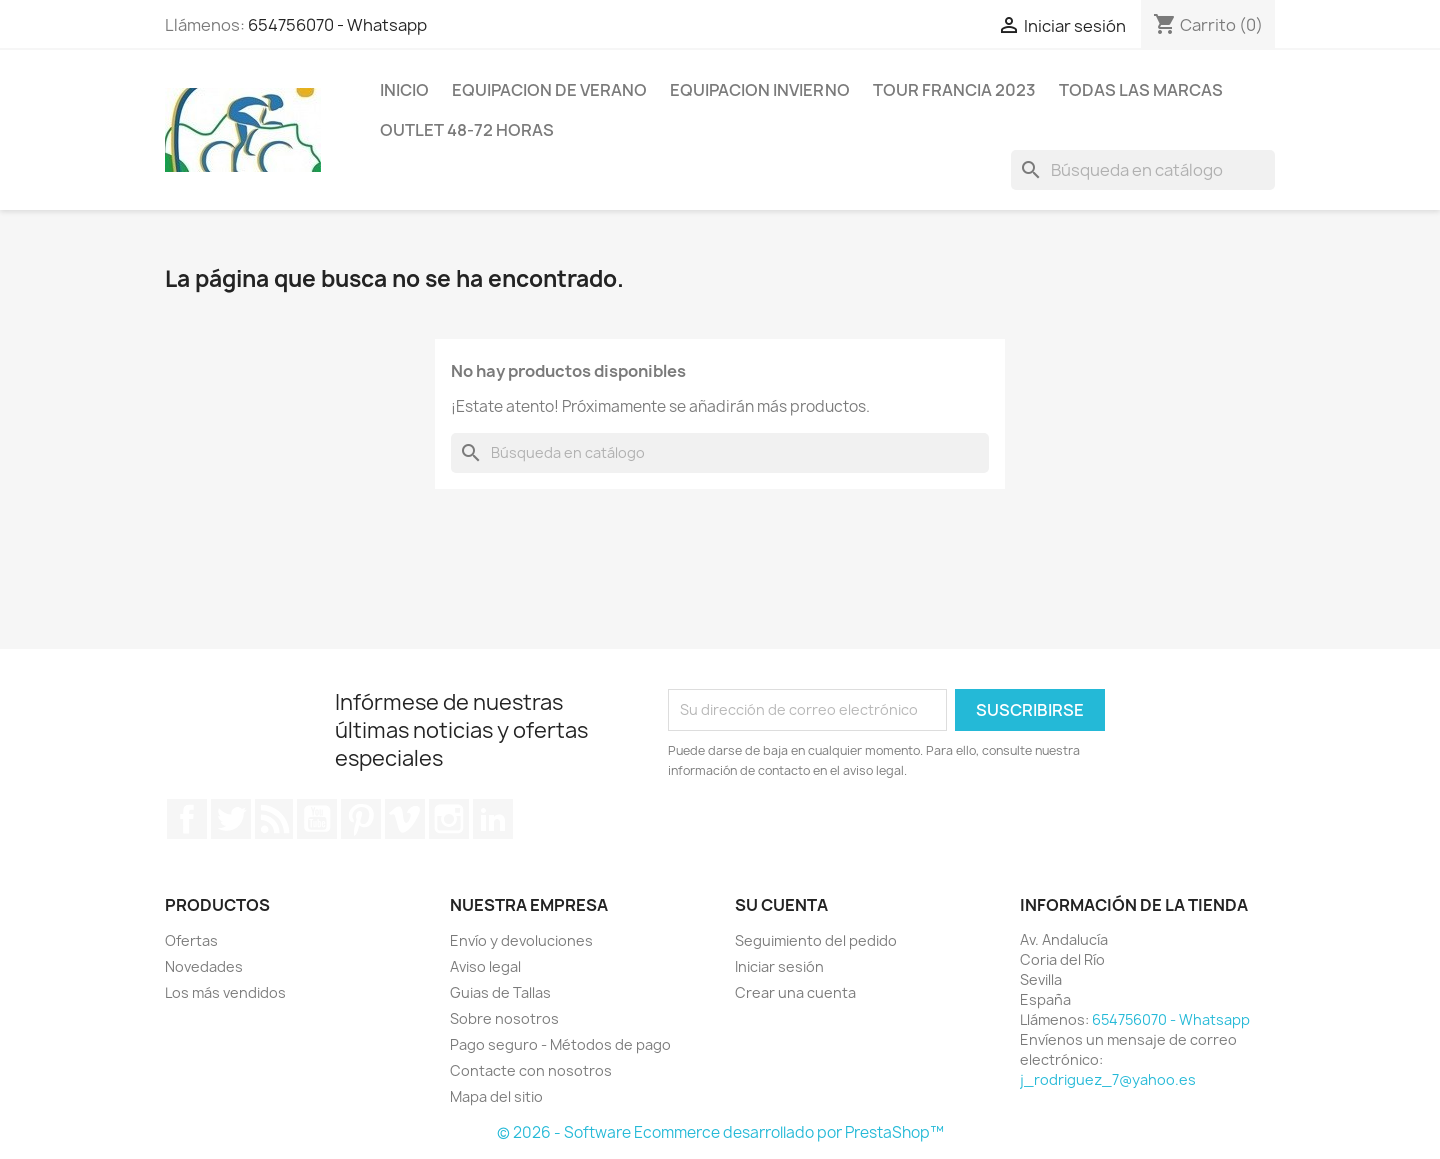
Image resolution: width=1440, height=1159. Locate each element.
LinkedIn (493, 819)
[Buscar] (1143, 170)
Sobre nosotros (504, 1018)
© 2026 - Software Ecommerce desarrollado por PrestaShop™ (720, 1132)
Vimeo (405, 819)
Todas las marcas (1141, 90)
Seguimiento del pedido (816, 940)
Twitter (231, 819)
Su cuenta (781, 905)
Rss (274, 819)
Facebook (187, 819)
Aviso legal (485, 966)
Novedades (204, 966)
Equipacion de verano (549, 90)
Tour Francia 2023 (954, 90)
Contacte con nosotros (531, 1070)
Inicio (404, 90)
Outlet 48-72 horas (467, 130)
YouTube (317, 819)
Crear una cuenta (795, 992)
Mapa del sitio (496, 1096)
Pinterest (361, 819)
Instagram (449, 819)
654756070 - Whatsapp (337, 25)
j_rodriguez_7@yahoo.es (1108, 1079)
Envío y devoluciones (521, 940)
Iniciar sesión (779, 966)
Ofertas (191, 940)
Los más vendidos (225, 992)
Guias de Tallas (500, 992)
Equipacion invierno (760, 90)
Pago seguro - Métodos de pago (560, 1044)
